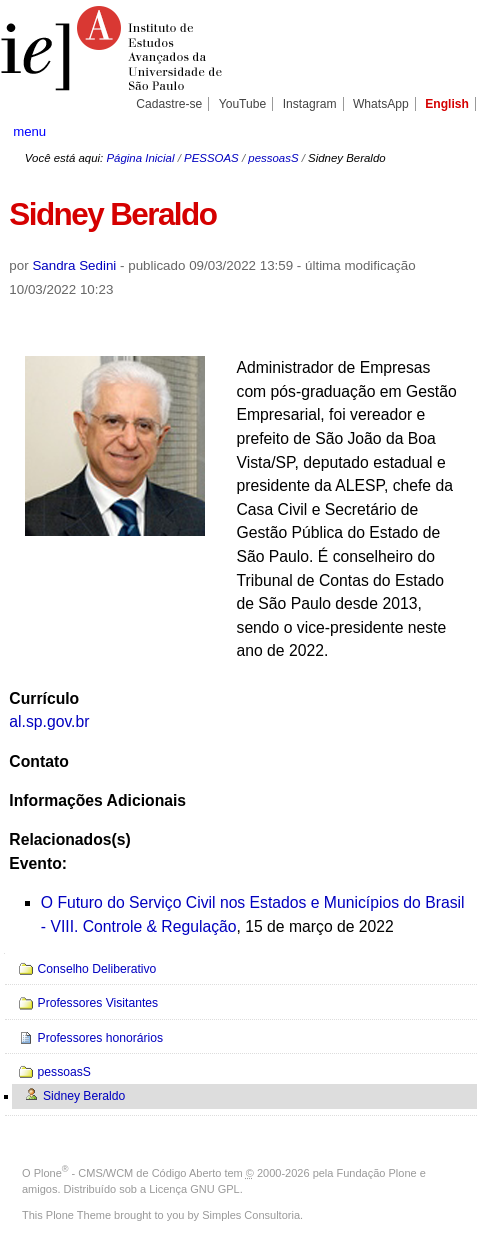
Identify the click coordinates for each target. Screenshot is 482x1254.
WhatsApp (381, 104)
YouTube (243, 104)
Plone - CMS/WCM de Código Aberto (128, 1173)
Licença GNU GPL (194, 1189)
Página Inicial (140, 158)
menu (29, 131)
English (447, 104)
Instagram (310, 104)
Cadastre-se (169, 104)
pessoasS (273, 158)
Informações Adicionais (97, 800)
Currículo (44, 698)
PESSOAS (211, 158)
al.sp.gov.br (49, 721)
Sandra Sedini (74, 265)
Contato (38, 761)
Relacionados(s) (69, 839)
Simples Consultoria (251, 1215)
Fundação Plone (377, 1173)
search (448, 130)
